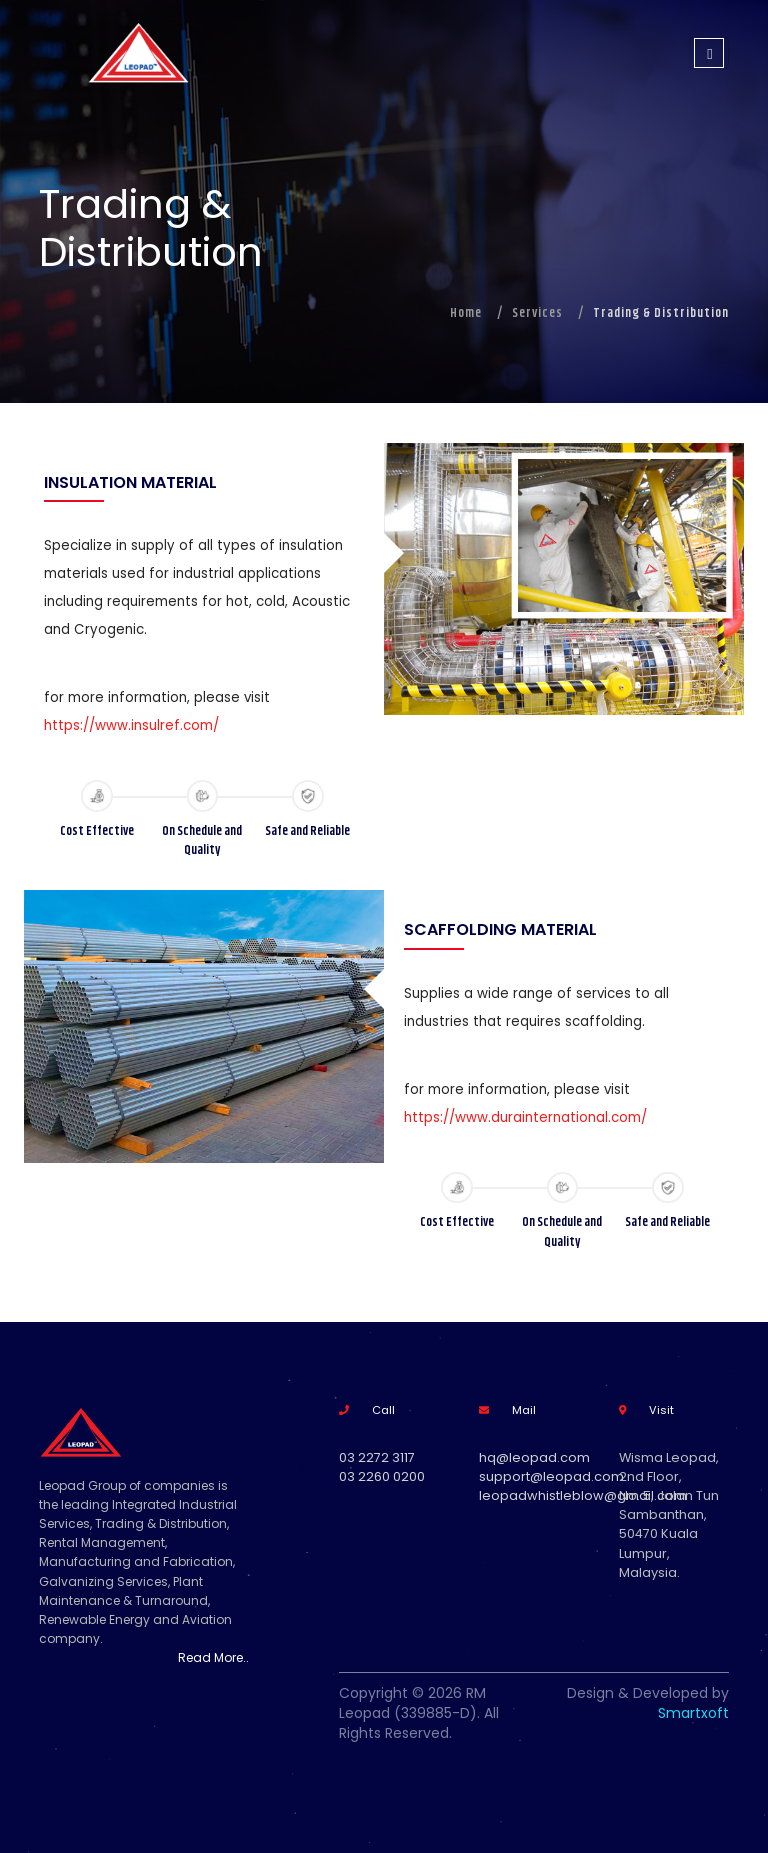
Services (537, 313)
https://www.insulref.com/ (131, 725)
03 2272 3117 (377, 1457)
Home (466, 313)
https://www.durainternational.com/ (525, 1117)
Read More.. (213, 1657)
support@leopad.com (551, 1476)
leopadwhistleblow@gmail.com (583, 1495)
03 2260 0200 (382, 1476)
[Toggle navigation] (709, 53)
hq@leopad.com (534, 1457)
